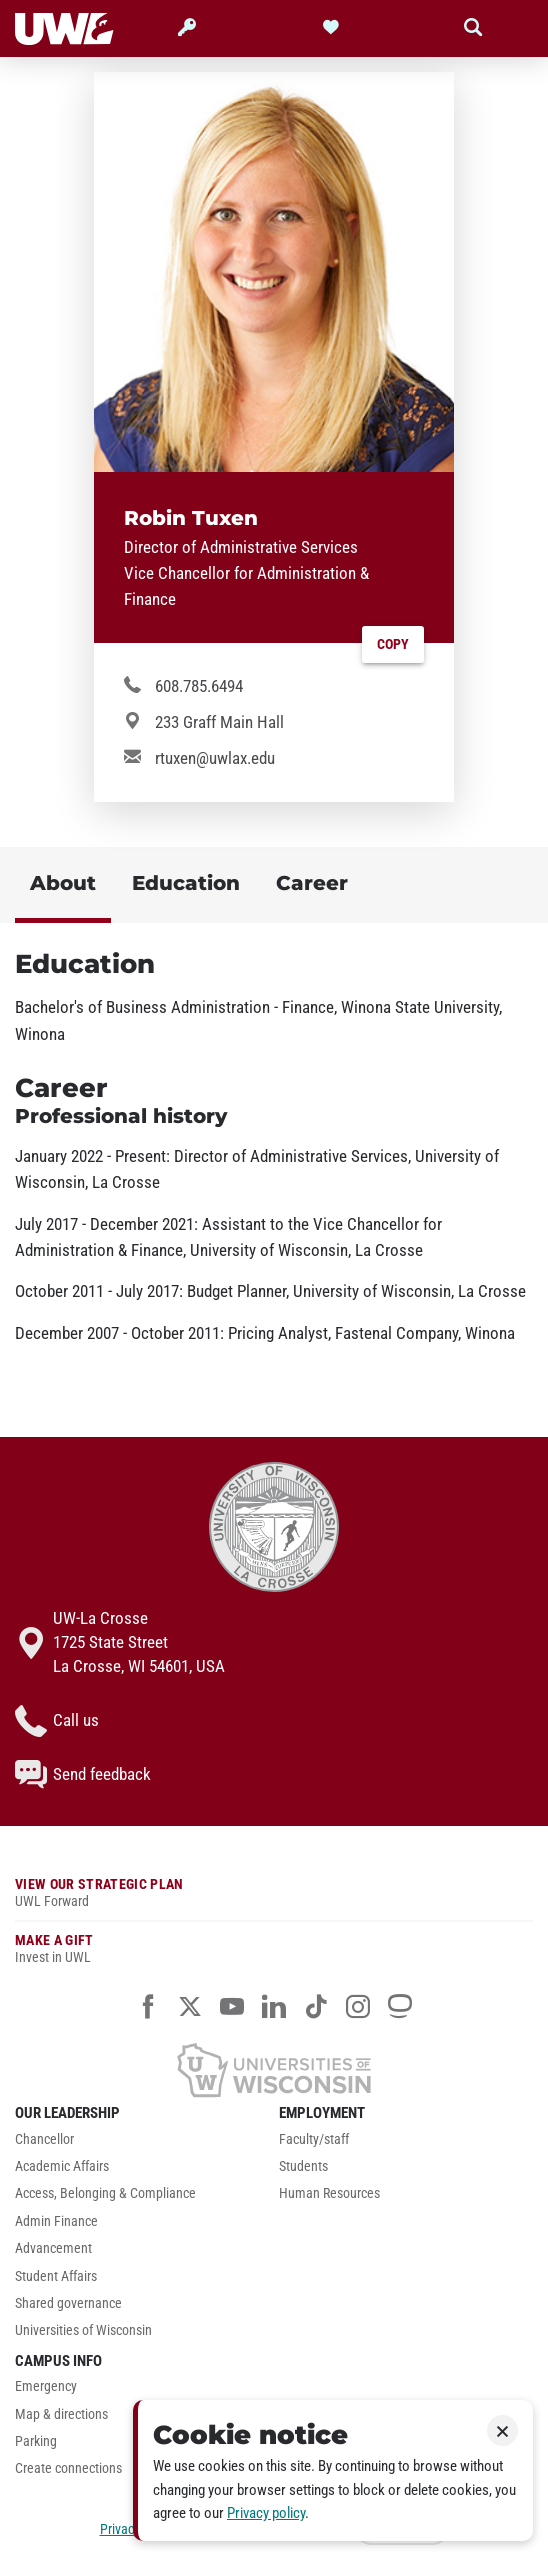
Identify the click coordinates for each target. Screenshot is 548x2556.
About (63, 882)
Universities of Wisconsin (83, 2330)
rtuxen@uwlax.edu (215, 758)
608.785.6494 (199, 686)
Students (303, 2166)
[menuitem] (142, 2144)
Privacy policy (266, 2513)
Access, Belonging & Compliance (105, 2193)
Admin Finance (56, 2221)
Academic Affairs (62, 2166)
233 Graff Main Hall (219, 722)
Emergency (46, 2386)
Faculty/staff (314, 2139)
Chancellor (44, 2139)
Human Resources (329, 2193)
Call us (57, 1721)
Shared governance (68, 2303)
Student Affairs (56, 2276)
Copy (393, 644)
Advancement (53, 2248)
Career (312, 882)
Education (186, 882)
